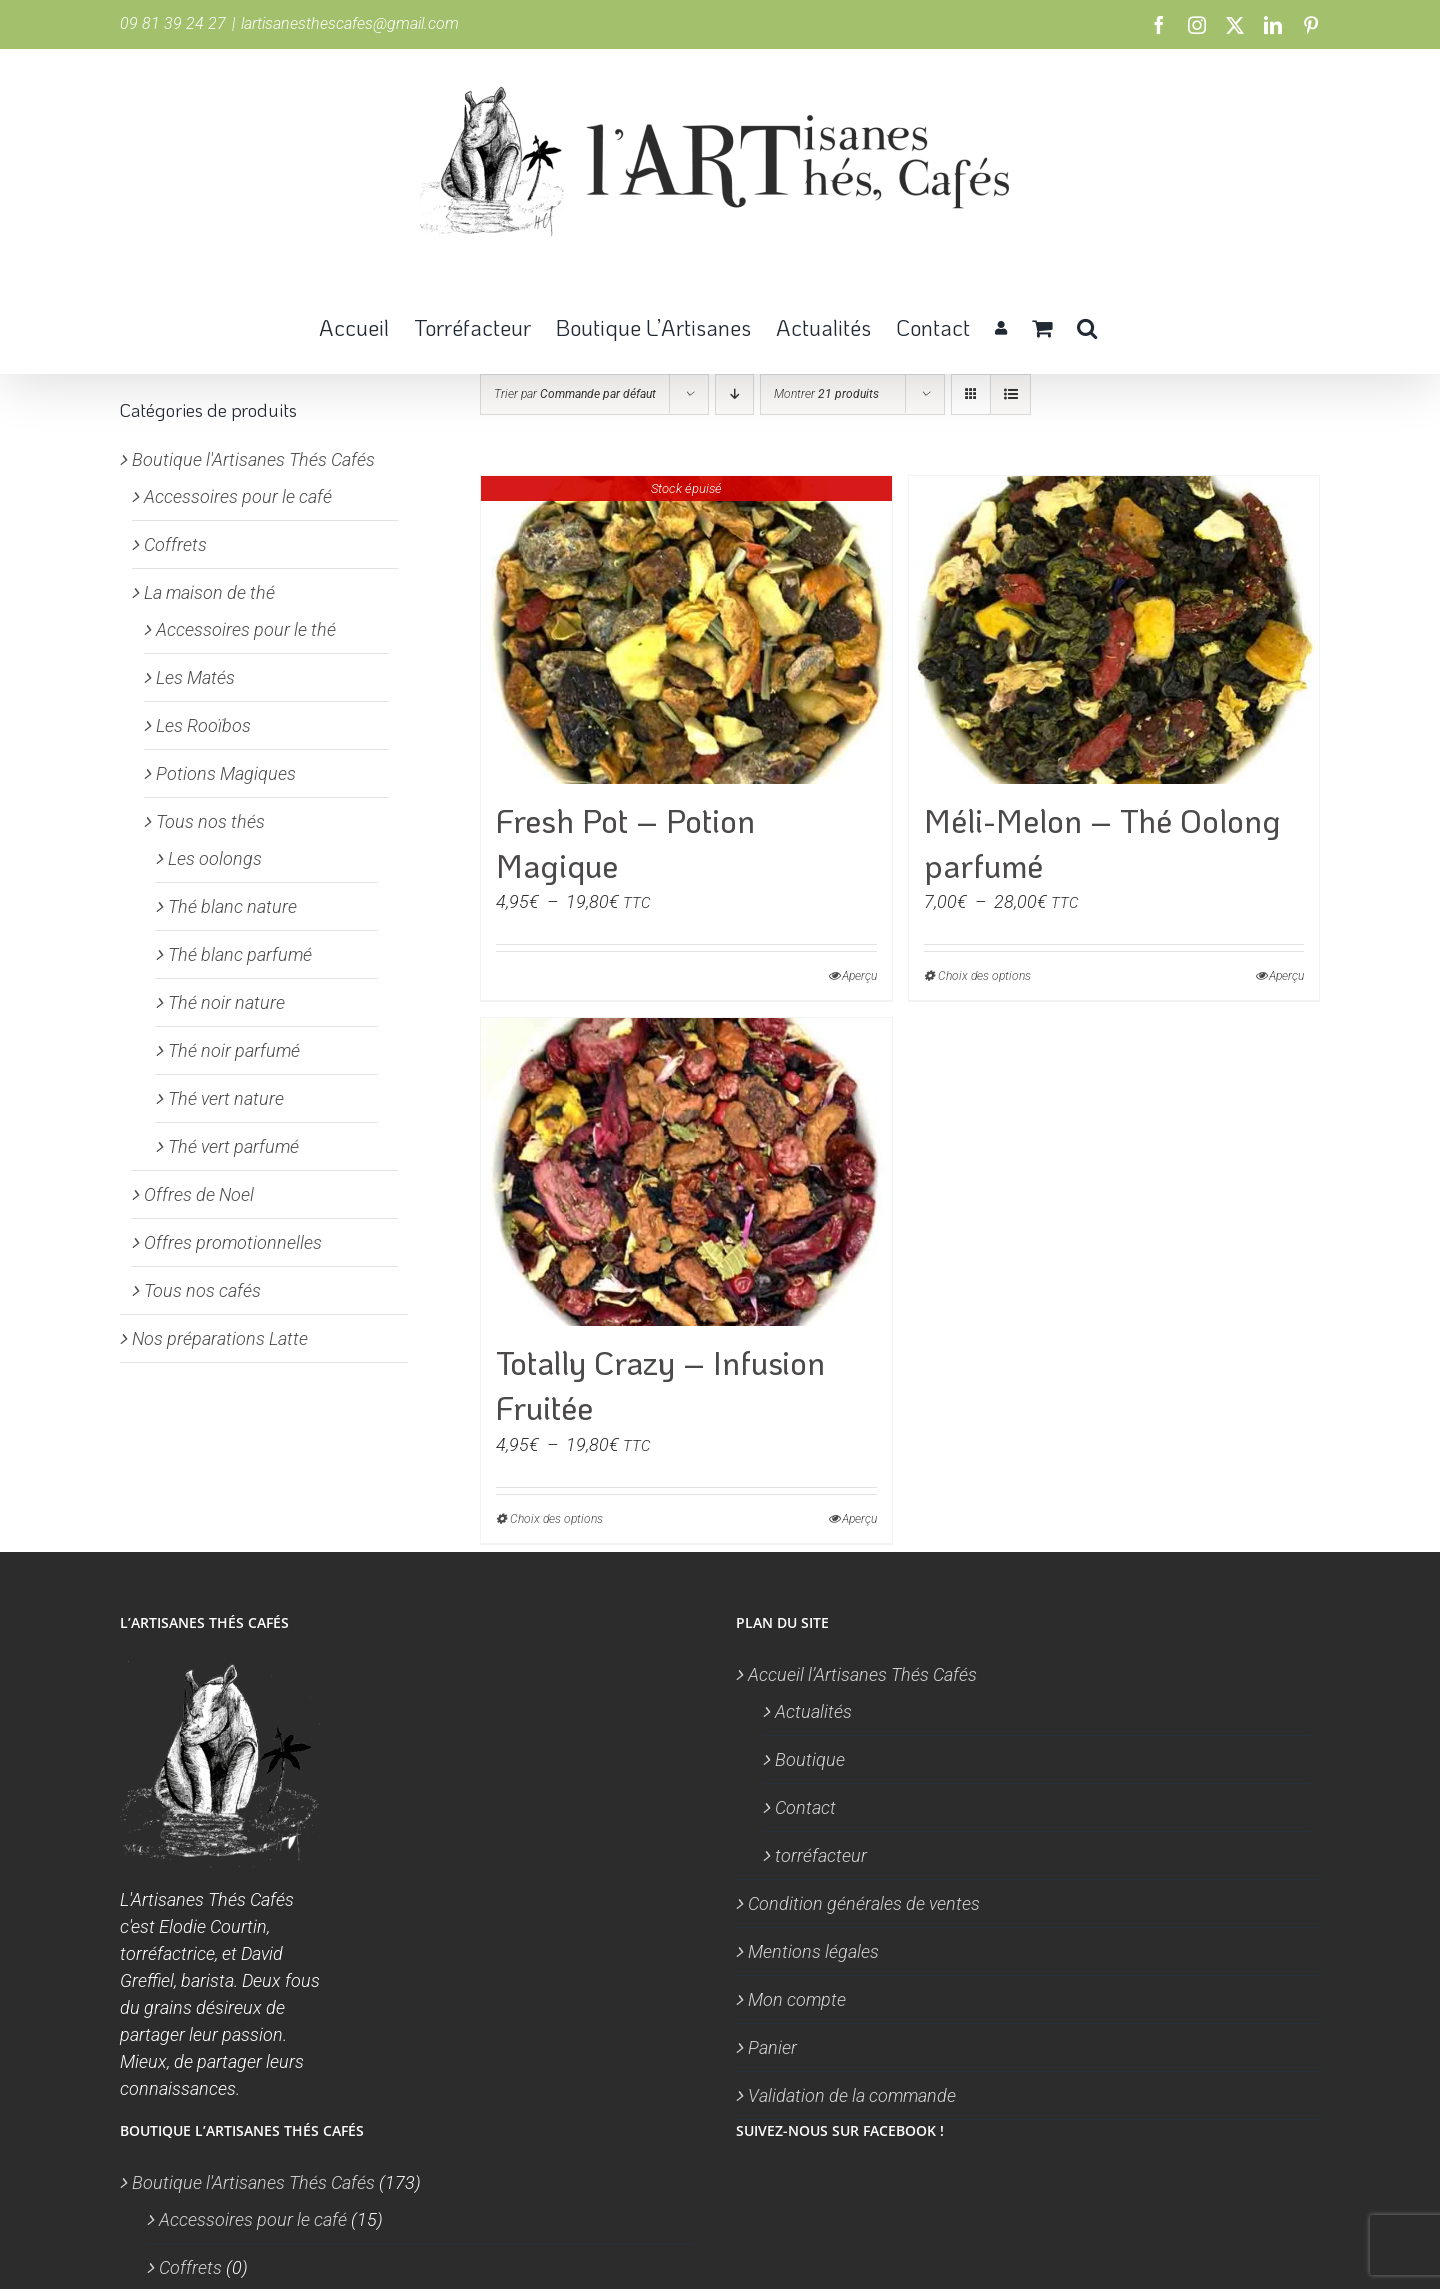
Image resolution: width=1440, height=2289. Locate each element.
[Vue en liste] (1010, 394)
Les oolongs (215, 858)
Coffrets (175, 544)
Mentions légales (813, 1951)
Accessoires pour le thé (246, 629)
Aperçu (859, 976)
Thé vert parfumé (233, 1146)
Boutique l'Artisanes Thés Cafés (253, 459)
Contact (805, 1807)
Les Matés (195, 677)
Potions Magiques (226, 773)
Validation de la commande (852, 2095)
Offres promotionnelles (233, 1242)
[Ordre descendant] (734, 394)
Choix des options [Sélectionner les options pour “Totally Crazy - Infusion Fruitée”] (556, 1519)
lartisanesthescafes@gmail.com (350, 23)
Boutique (810, 1759)
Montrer (826, 394)
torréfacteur (821, 1855)
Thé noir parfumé (234, 1050)
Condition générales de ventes (864, 1903)
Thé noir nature (226, 1002)
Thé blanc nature (232, 906)
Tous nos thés (210, 821)
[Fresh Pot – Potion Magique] (686, 630)
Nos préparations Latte (220, 1338)
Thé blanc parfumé (240, 954)
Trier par (575, 394)
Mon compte (797, 1999)
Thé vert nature (226, 1098)
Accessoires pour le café (238, 496)
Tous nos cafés (202, 1290)
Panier (772, 2047)
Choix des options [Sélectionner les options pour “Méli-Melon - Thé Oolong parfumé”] (984, 976)
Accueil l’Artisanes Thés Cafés (862, 1674)
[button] (1087, 326)
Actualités (813, 1711)
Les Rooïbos (203, 725)
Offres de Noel (199, 1194)
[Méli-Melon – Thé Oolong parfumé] (1114, 630)
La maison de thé (209, 592)
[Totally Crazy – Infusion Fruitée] (686, 1172)
